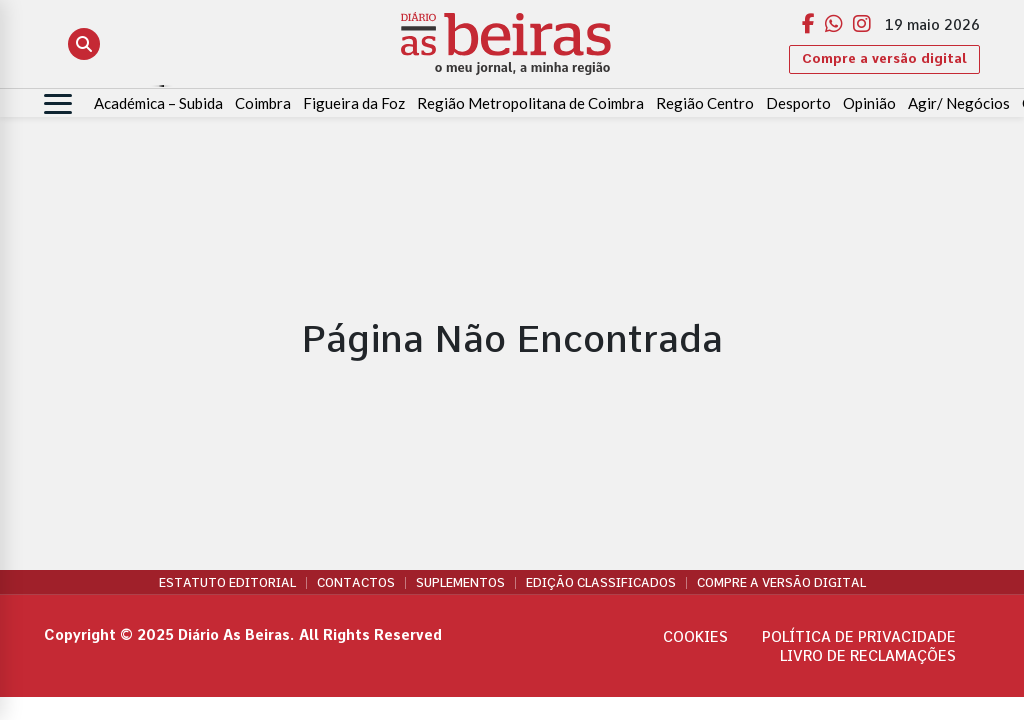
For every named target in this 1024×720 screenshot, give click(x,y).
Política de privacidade (859, 637)
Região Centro (705, 103)
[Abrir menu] (58, 104)
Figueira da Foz (354, 103)
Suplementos (460, 583)
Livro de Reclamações (868, 656)
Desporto (798, 103)
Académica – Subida (158, 103)
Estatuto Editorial (227, 583)
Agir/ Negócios (959, 103)
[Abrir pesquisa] (84, 44)
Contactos (356, 583)
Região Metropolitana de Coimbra (530, 103)
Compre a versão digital (884, 58)
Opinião (869, 103)
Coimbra (263, 103)
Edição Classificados (601, 583)
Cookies (695, 637)
